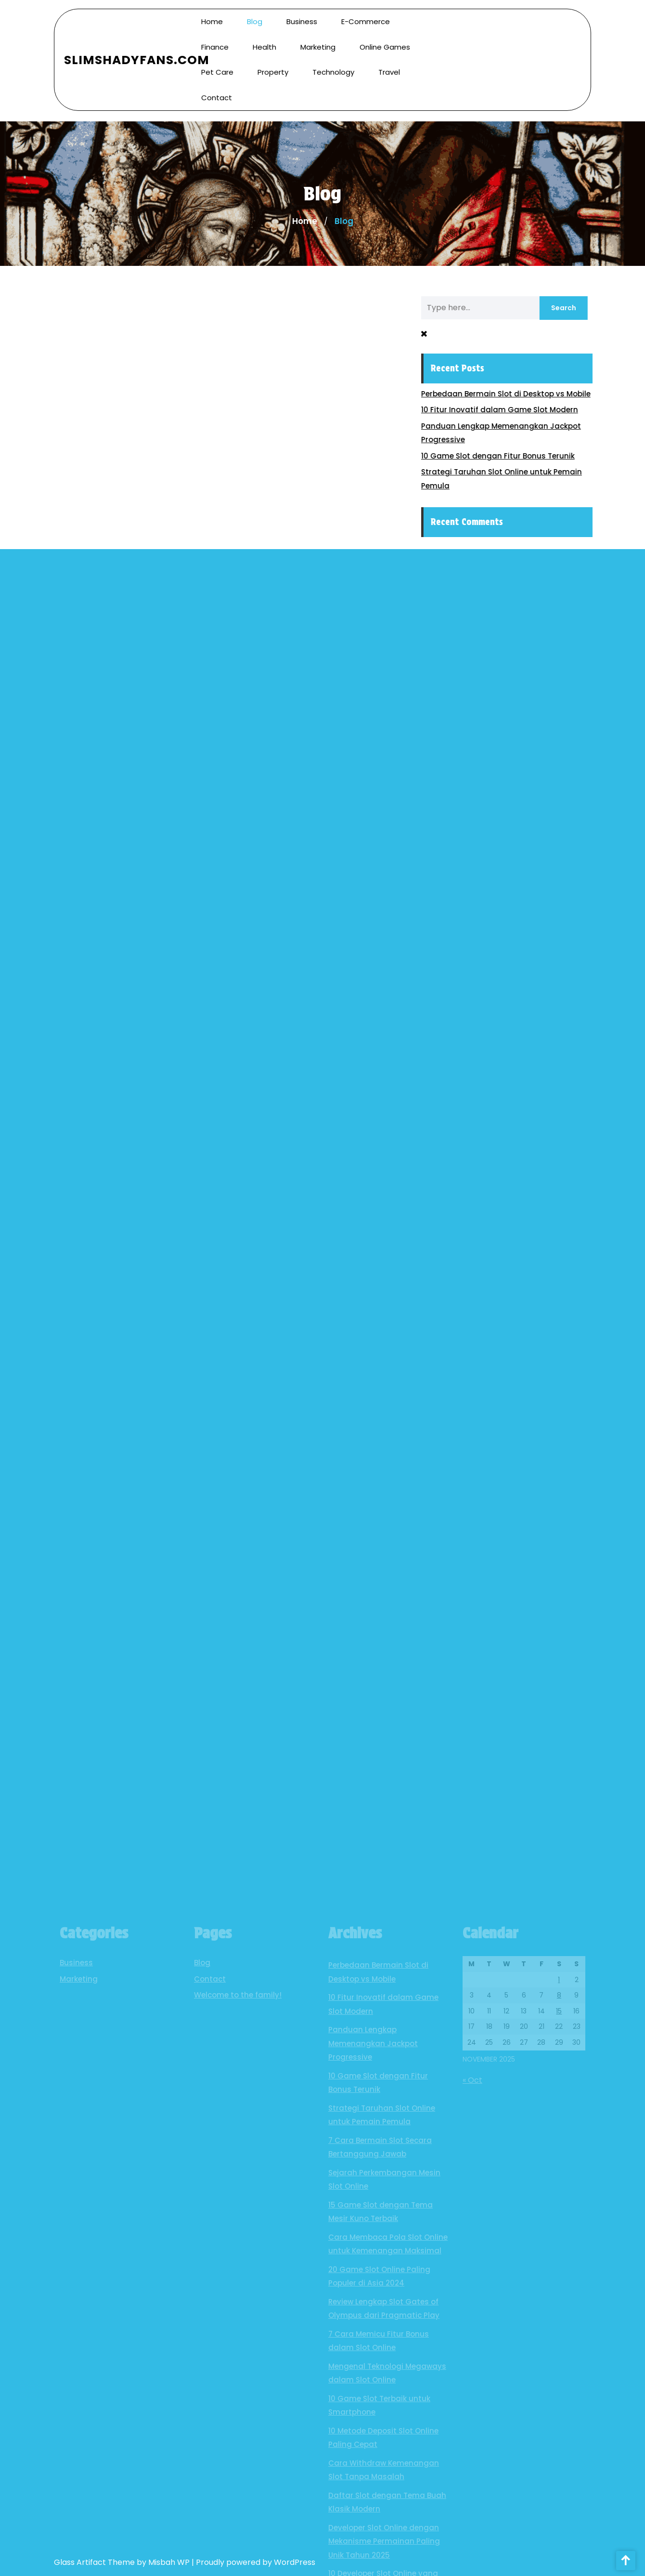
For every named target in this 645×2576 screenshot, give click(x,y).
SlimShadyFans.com (136, 55)
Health (264, 42)
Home (212, 17)
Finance (215, 42)
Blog (254, 17)
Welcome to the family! (238, 2317)
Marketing (317, 42)
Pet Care (217, 68)
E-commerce (365, 17)
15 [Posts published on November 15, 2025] (559, 2333)
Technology (333, 68)
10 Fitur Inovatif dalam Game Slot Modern (505, 410)
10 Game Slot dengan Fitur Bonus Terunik (504, 456)
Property (273, 68)
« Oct (472, 2401)
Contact (216, 93)
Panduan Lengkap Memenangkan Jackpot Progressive (373, 2365)
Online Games (385, 42)
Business (301, 17)
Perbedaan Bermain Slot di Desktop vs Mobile (512, 394)
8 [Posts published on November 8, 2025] (559, 2317)
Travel (389, 68)
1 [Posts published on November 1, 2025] (559, 2301)
